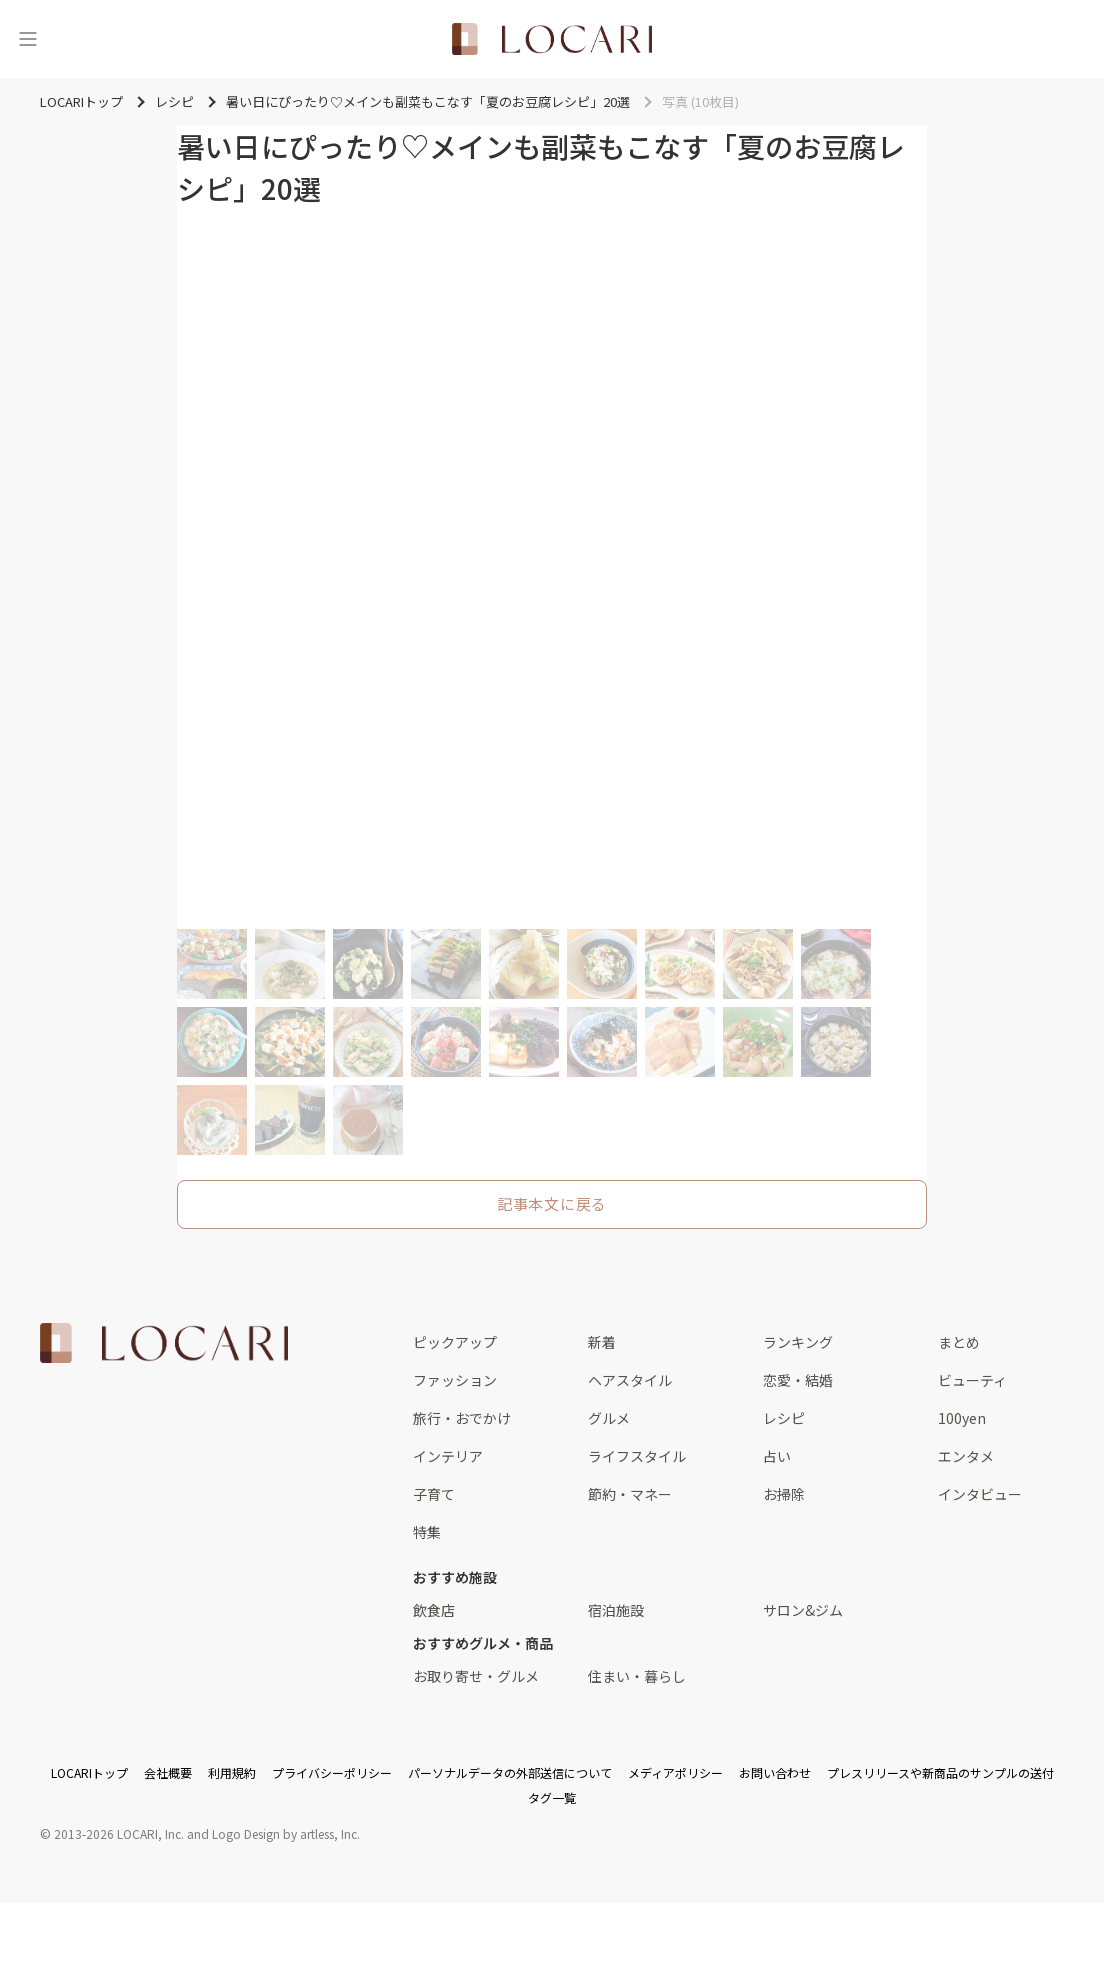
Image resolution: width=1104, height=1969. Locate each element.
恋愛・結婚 (798, 1380)
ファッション (455, 1380)
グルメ (609, 1418)
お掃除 (784, 1494)
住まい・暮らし (637, 1676)
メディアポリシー (675, 1772)
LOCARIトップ (89, 1772)
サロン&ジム (803, 1610)
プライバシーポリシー (332, 1772)
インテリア (448, 1456)
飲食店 (434, 1610)
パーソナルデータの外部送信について (510, 1772)
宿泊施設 (616, 1610)
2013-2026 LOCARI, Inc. (119, 1833)
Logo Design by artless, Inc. (286, 1833)
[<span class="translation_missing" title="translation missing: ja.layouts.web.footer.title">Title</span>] (164, 1343)
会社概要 (168, 1772)
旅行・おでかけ (462, 1418)
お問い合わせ (775, 1772)
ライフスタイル (637, 1456)
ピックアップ (455, 1342)
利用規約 (232, 1772)
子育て (434, 1494)
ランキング (798, 1342)
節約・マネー (630, 1494)
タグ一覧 (552, 1797)
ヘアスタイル (630, 1380)
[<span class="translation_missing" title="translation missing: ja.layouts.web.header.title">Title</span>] (552, 39)
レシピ (784, 1418)
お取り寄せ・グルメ (476, 1676)
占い (777, 1456)
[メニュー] (28, 39)
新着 (602, 1342)
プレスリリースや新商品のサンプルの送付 (940, 1772)
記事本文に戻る (552, 1203)
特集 (427, 1532)
